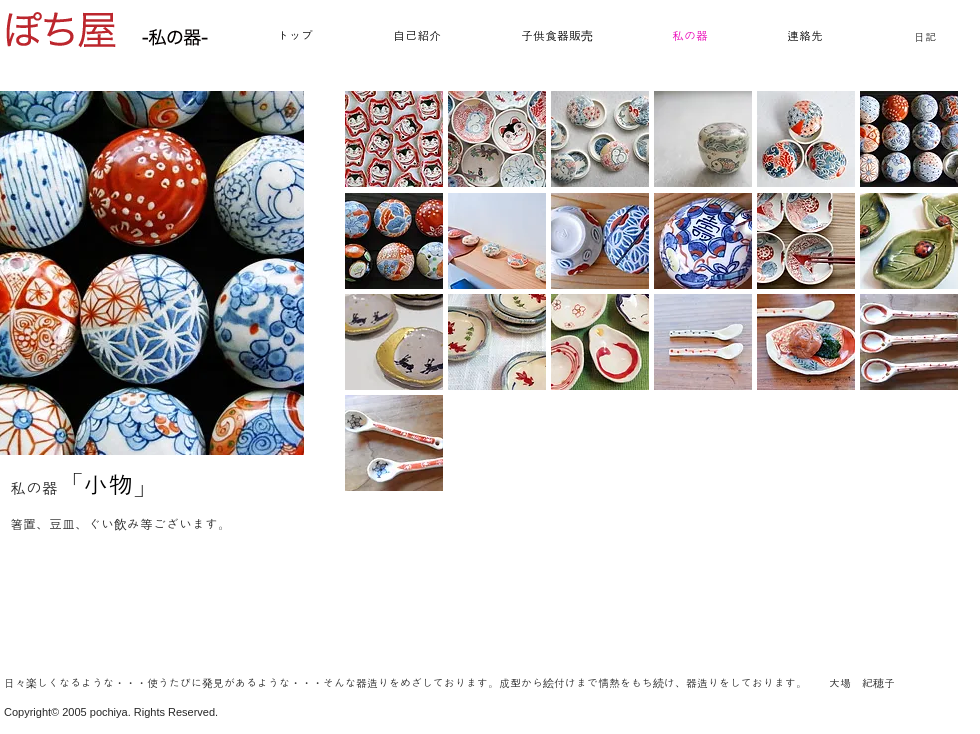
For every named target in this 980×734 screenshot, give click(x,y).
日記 (925, 37)
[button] (394, 139)
